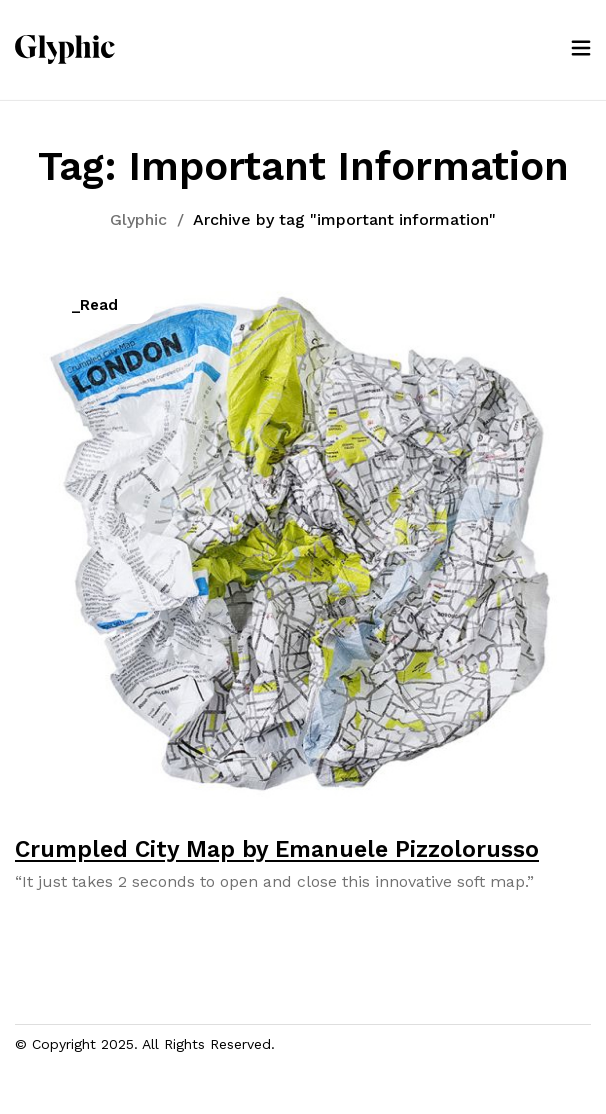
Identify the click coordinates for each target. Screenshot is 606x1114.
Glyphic (138, 219)
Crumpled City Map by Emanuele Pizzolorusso (277, 849)
